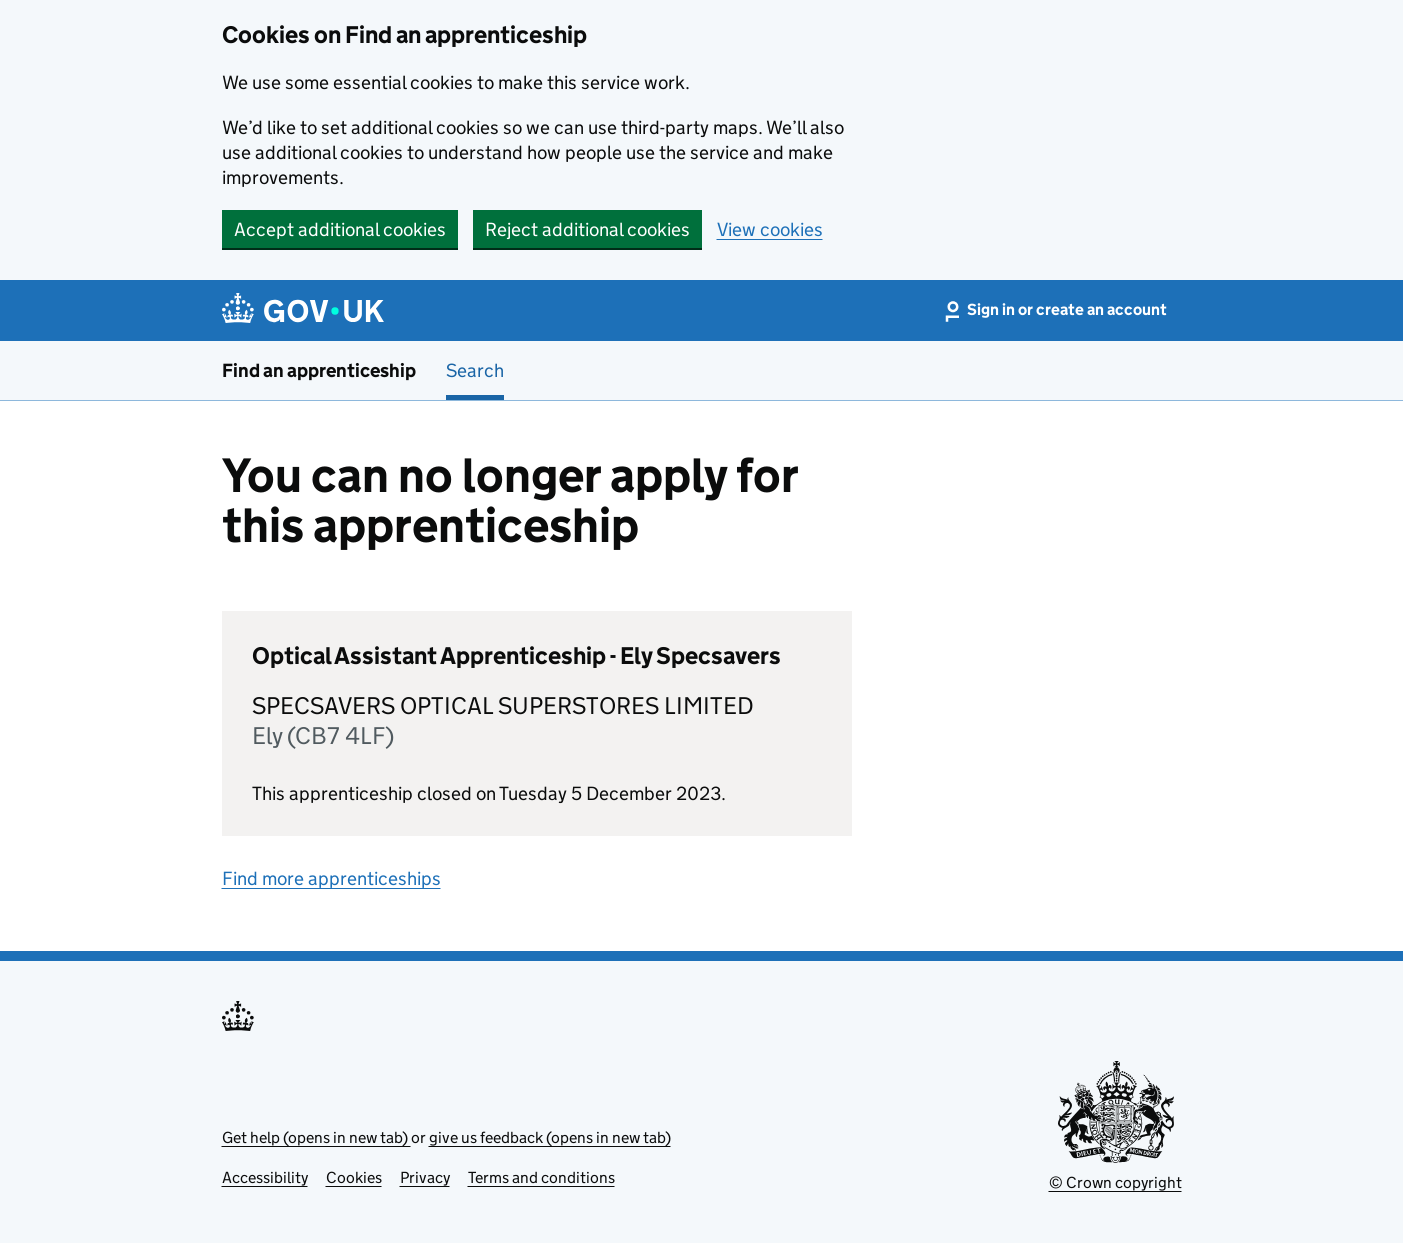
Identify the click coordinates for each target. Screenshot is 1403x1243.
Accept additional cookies (340, 229)
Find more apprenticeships (331, 878)
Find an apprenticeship (319, 370)
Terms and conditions (541, 1177)
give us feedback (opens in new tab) (550, 1137)
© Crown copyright (1115, 1182)
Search (475, 370)
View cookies (770, 229)
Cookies (354, 1177)
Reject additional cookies (587, 229)
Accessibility (265, 1177)
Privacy (425, 1177)
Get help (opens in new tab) (316, 1137)
